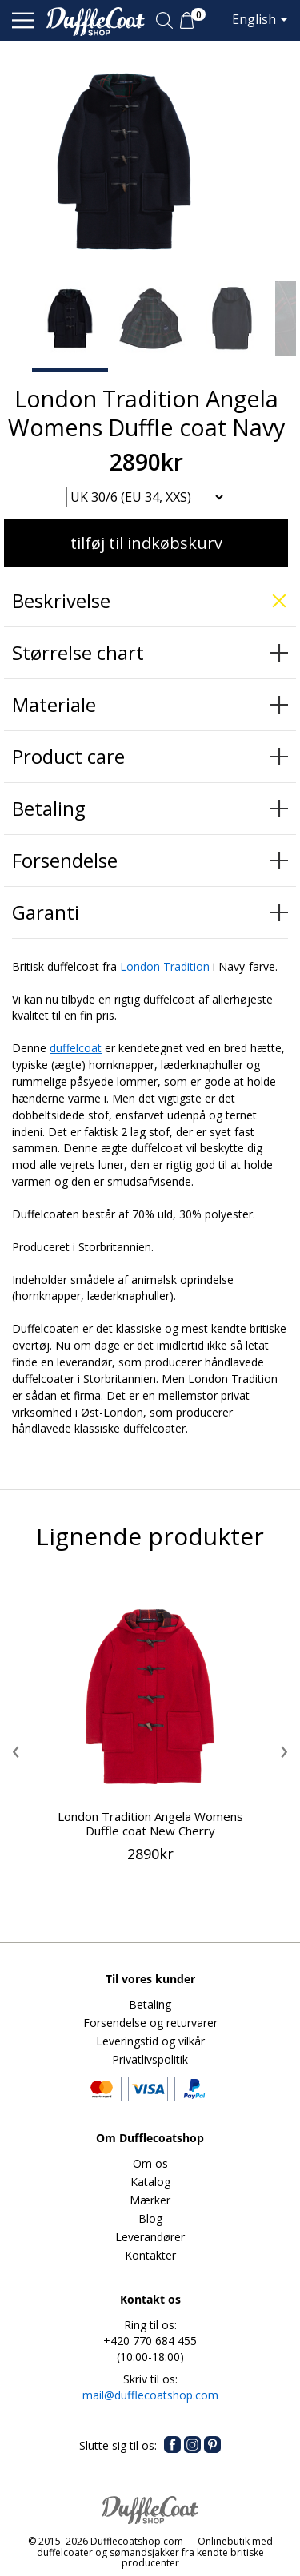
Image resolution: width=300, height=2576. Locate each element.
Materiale (54, 704)
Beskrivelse (61, 600)
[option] (70, 318)
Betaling (49, 808)
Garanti (45, 912)
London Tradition (165, 966)
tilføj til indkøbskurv (146, 543)
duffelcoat (76, 1047)
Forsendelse (65, 860)
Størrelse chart (78, 652)
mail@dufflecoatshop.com (150, 2395)
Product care (68, 756)
